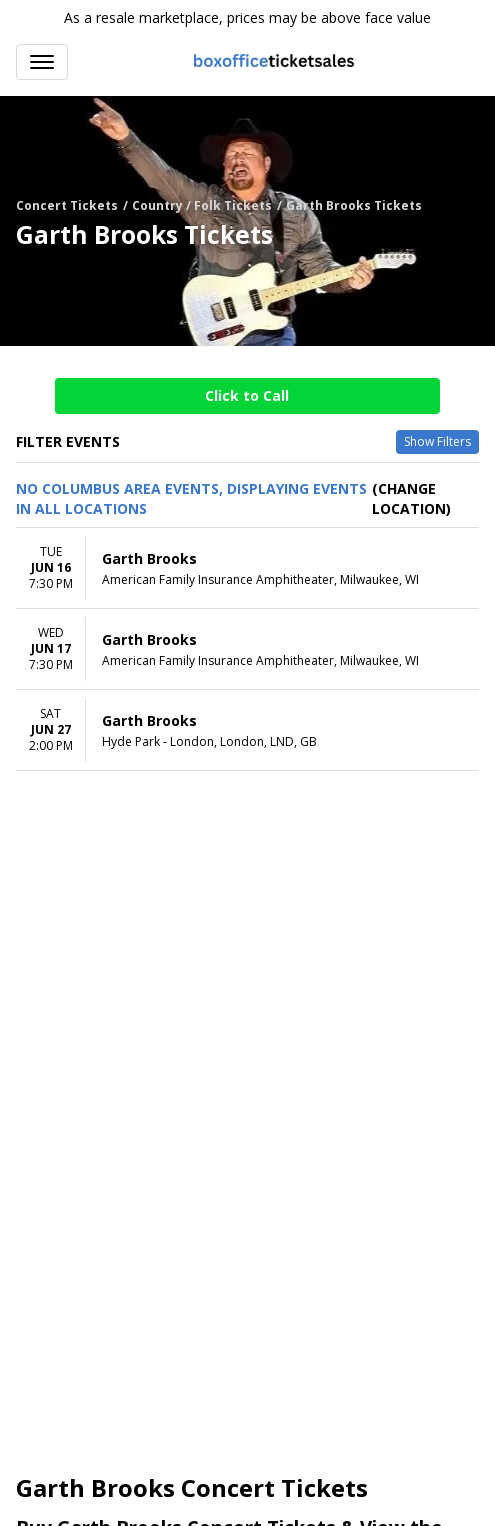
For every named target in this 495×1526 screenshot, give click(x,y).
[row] (247, 568)
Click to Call (247, 395)
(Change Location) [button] (411, 498)
